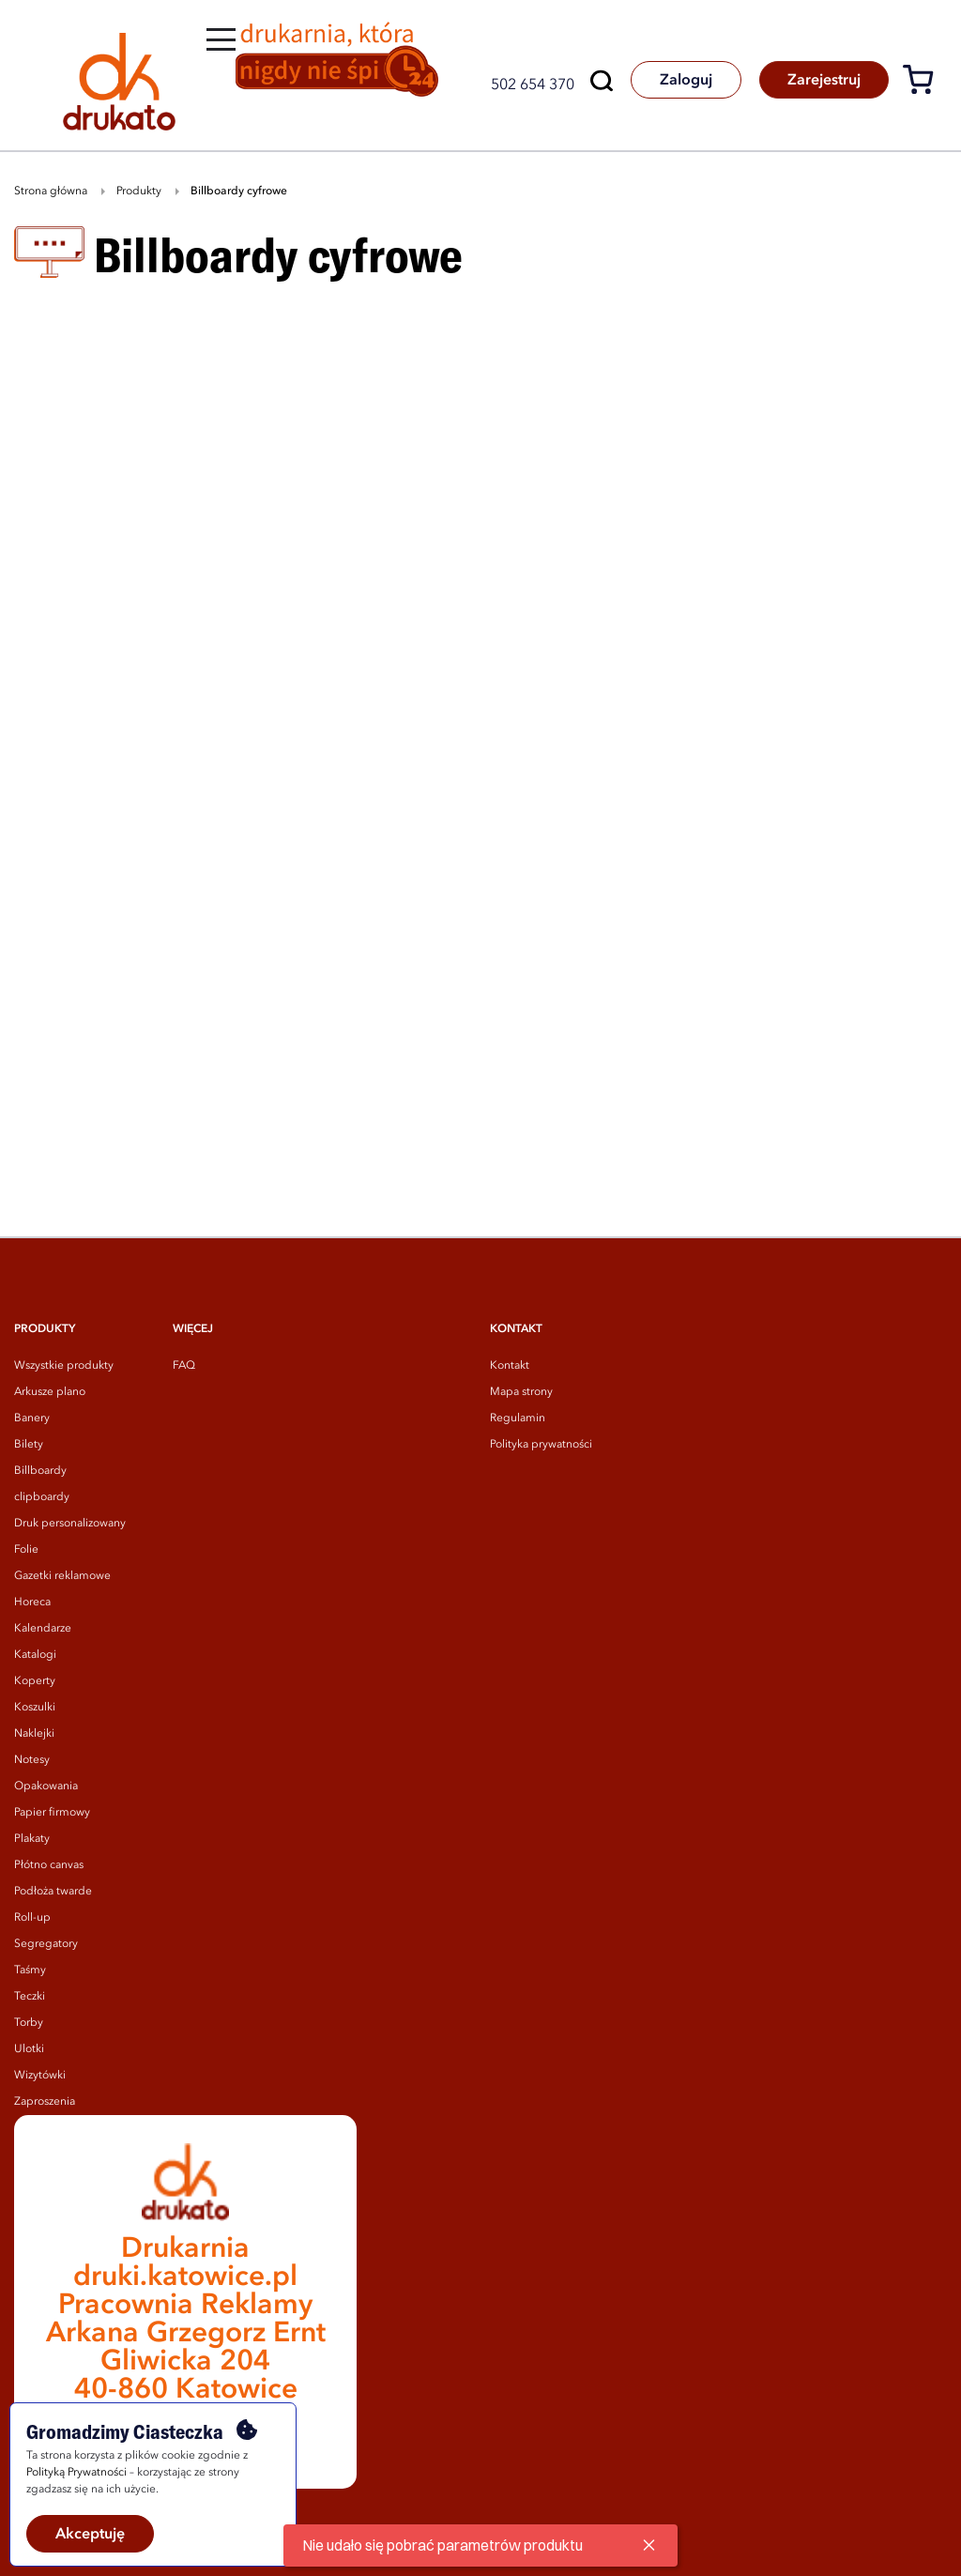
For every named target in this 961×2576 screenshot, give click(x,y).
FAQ (184, 1366)
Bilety (28, 1444)
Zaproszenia (44, 2102)
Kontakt (509, 1366)
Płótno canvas (49, 1865)
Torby (28, 2023)
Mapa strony (521, 1392)
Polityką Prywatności (76, 2472)
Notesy (32, 1760)
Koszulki (34, 1707)
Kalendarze (42, 1628)
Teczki (29, 1996)
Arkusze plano (49, 1392)
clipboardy (41, 1497)
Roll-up (32, 1918)
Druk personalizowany (70, 1523)
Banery (32, 1418)
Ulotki (29, 2049)
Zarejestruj (823, 80)
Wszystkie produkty (64, 1366)
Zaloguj (683, 80)
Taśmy (30, 1970)
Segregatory (46, 1944)
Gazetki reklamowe (62, 1576)
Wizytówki (40, 2075)
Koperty (34, 1681)
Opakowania (46, 1786)
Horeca (32, 1602)
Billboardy (40, 1471)
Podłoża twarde (53, 1891)
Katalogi (35, 1655)
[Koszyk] (925, 83)
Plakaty (32, 1839)
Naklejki (34, 1734)
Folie (26, 1550)
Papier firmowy (52, 1812)
